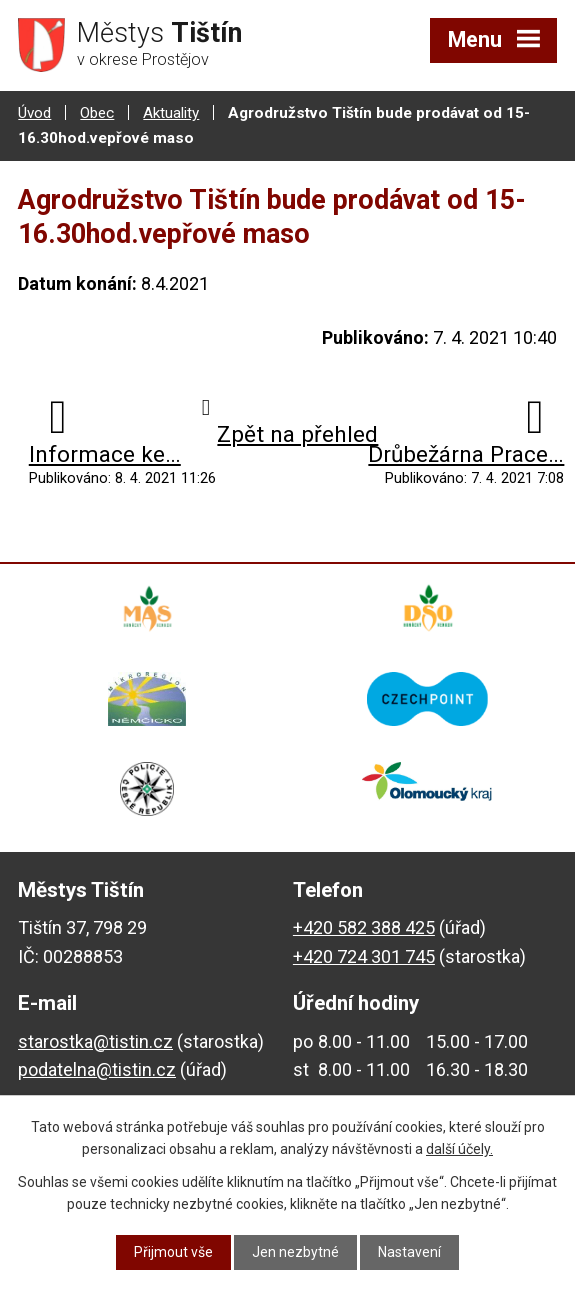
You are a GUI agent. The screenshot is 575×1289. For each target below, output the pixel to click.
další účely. (459, 1149)
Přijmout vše (173, 1252)
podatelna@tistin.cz (97, 1069)
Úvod (34, 113)
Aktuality (171, 113)
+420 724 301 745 (364, 956)
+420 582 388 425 (364, 927)
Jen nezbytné (295, 1252)
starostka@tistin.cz (95, 1041)
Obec (97, 113)
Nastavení (409, 1252)
